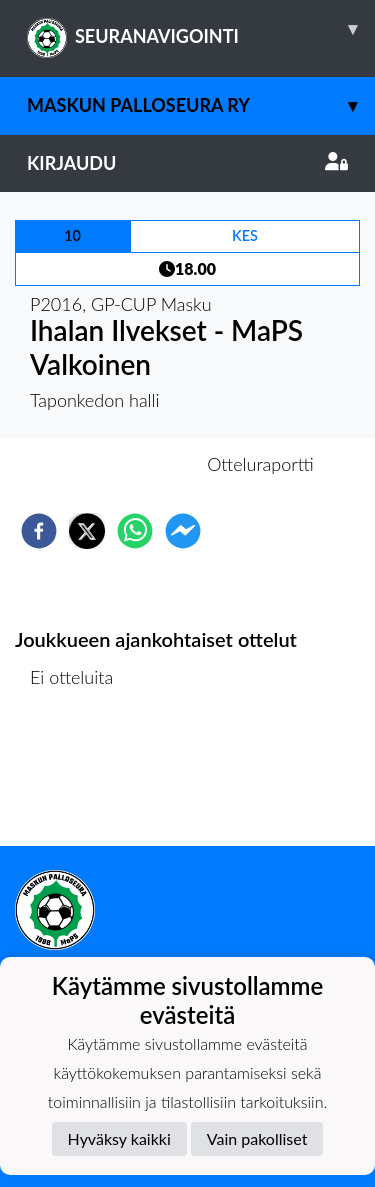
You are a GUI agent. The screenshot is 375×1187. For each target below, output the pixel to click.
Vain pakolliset (257, 1138)
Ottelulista (79, 778)
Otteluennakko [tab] (118, 464)
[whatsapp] (135, 531)
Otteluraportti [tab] (260, 464)
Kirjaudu (187, 163)
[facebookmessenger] (183, 531)
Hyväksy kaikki (119, 1138)
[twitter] (87, 531)
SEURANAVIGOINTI (201, 29)
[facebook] (39, 531)
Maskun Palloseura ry (201, 105)
